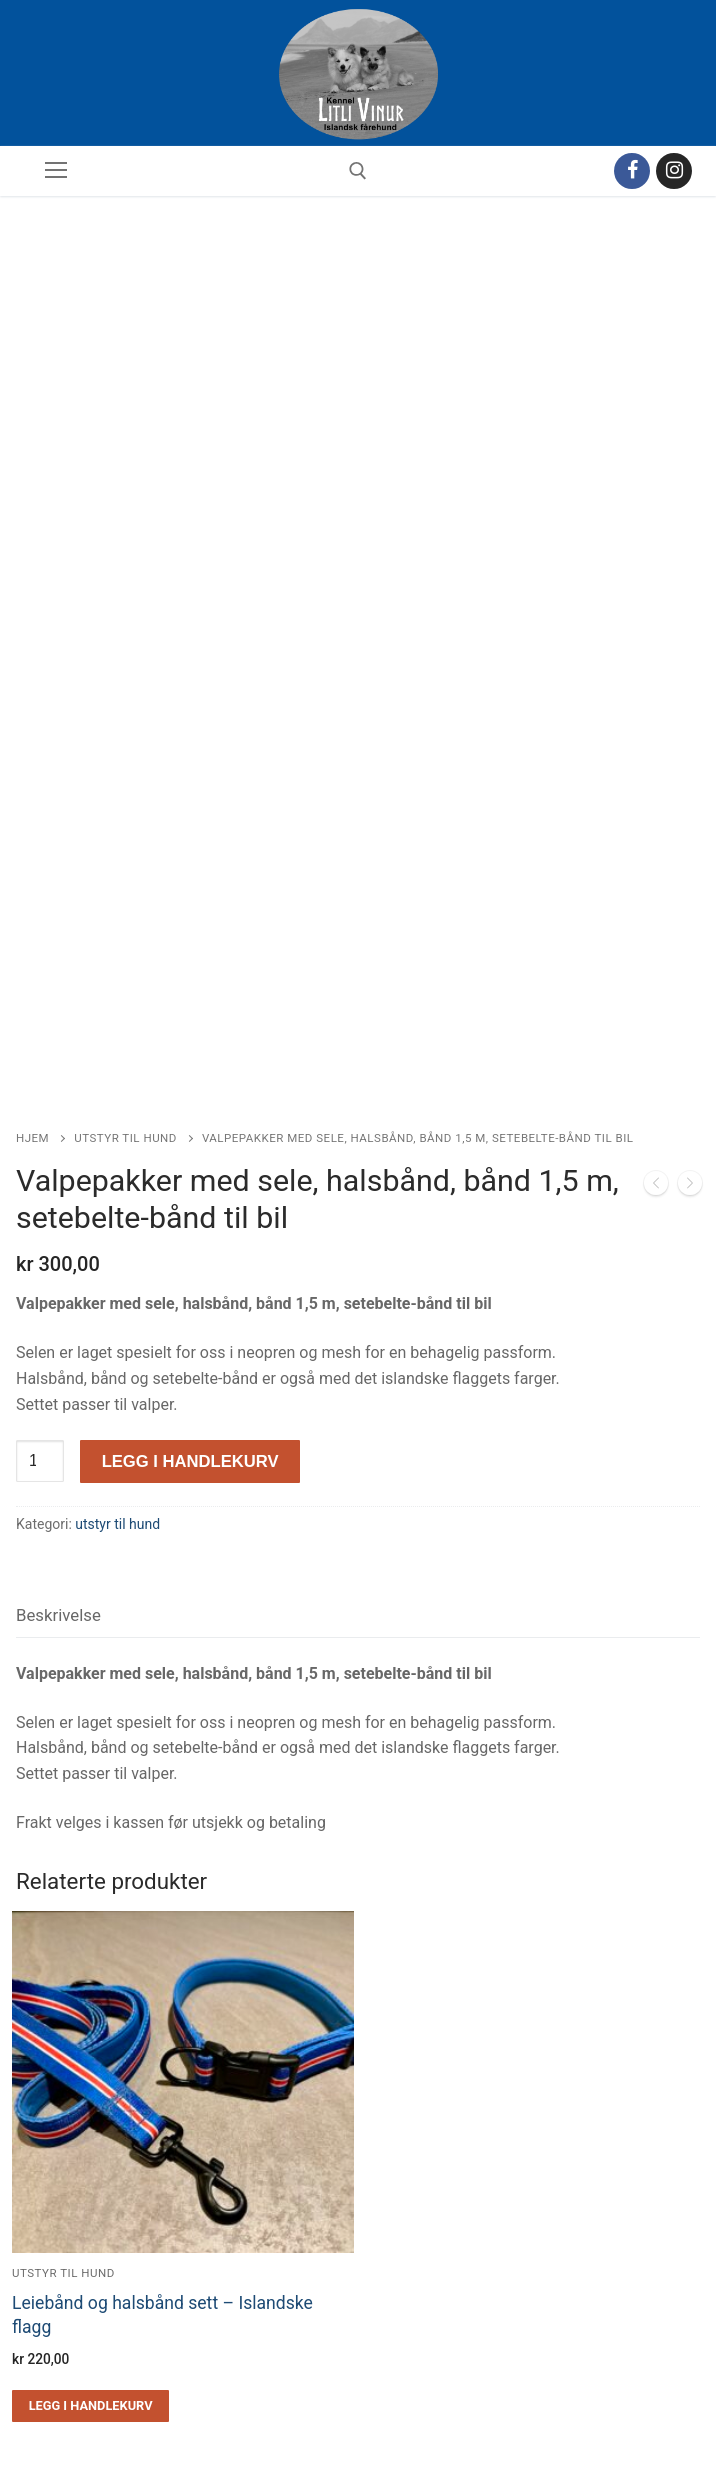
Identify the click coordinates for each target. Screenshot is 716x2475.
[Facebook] (632, 171)
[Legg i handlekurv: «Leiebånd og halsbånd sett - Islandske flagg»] (90, 2284)
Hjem (32, 1017)
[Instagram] (674, 171)
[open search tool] (358, 171)
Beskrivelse (58, 1493)
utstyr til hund (125, 1017)
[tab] (58, 1494)
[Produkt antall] (40, 1339)
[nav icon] (56, 171)
